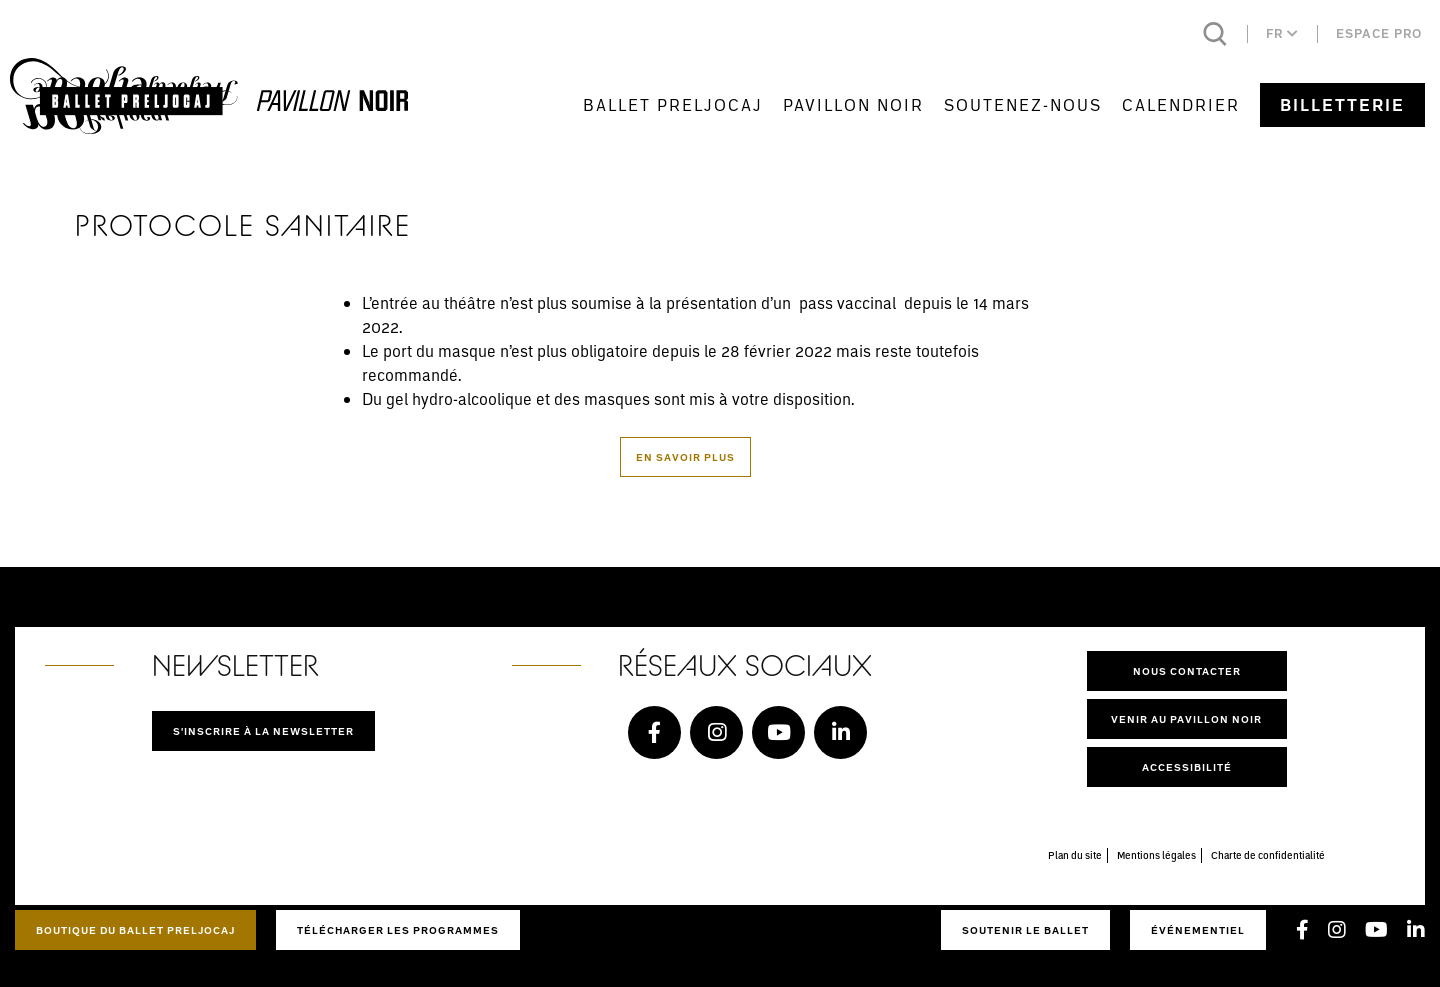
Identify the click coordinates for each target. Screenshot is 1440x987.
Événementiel (1198, 930)
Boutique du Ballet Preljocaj (135, 930)
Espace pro (1379, 33)
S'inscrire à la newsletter (263, 731)
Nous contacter (1187, 671)
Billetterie (1342, 105)
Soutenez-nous (1023, 104)
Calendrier (1181, 104)
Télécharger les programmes (398, 930)
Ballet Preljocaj (673, 104)
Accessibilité (1187, 767)
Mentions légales (1156, 855)
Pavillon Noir (853, 104)
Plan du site (1075, 855)
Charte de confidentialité (1268, 855)
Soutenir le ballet (1025, 930)
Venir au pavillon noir (1186, 719)
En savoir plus (685, 457)
